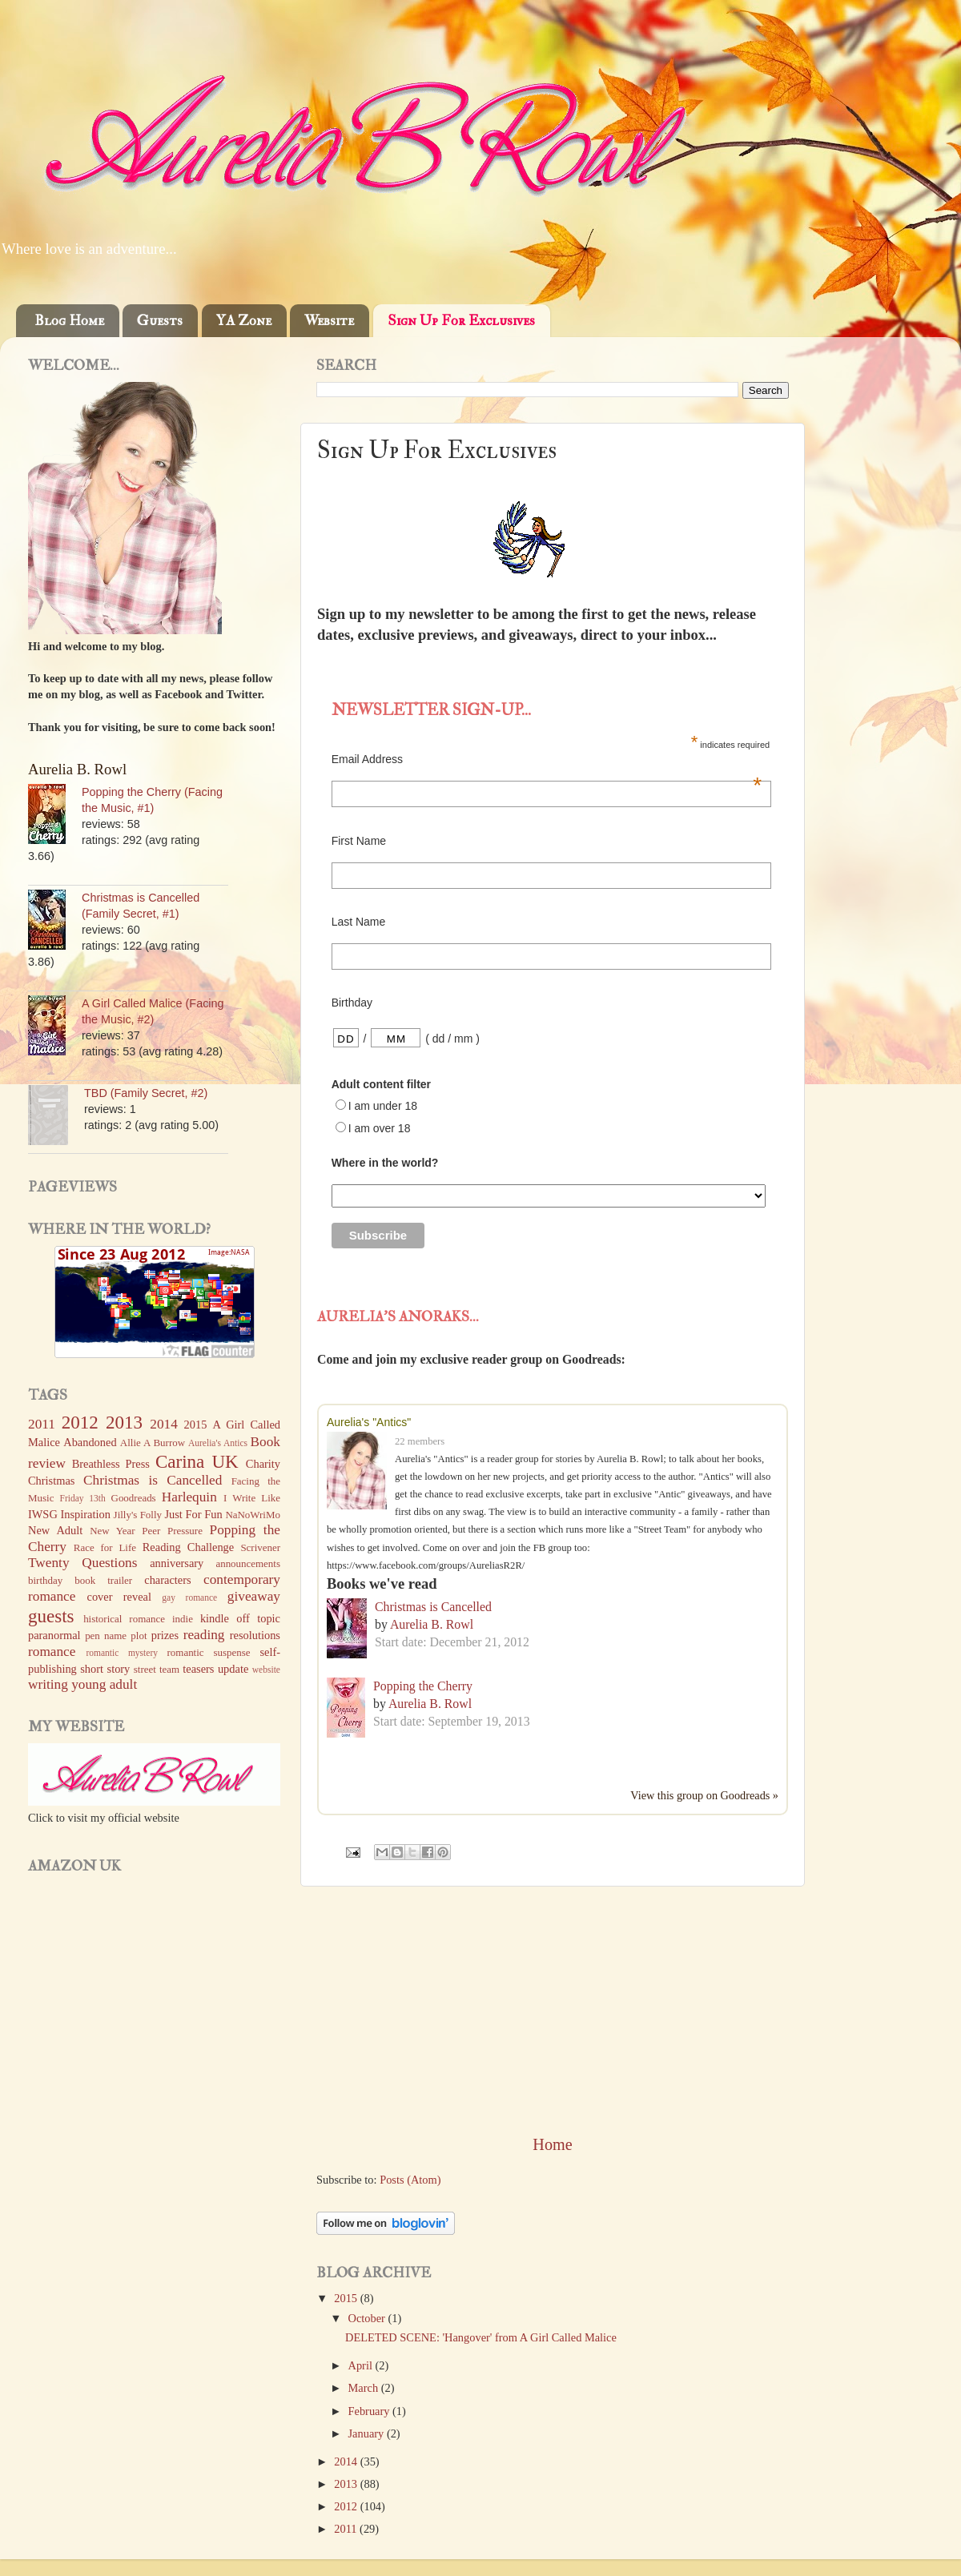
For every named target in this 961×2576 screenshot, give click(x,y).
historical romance (124, 1619)
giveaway (253, 1596)
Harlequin (189, 1497)
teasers (198, 1668)
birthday (45, 1580)
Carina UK (197, 1461)
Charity (263, 1463)
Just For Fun (193, 1514)
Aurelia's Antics (217, 1443)
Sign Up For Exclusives (461, 320)
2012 (347, 2506)
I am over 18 (379, 1128)
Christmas (51, 1480)
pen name (106, 1636)
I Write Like (251, 1498)
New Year (112, 1531)
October (368, 2318)
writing (48, 1684)
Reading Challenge (188, 1547)
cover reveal (119, 1596)
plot (139, 1636)
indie (182, 1619)
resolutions (255, 1635)
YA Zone (243, 320)
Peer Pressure (172, 1531)
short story (105, 1668)
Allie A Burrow (152, 1443)
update (233, 1668)
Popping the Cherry (422, 1686)
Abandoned (89, 1442)
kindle (214, 1618)
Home (552, 2144)
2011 (347, 2528)
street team (156, 1669)
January (367, 2433)
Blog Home (69, 320)
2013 (347, 2484)
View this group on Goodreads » (704, 1795)
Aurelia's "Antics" (369, 1422)
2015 (347, 2298)
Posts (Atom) (410, 2179)
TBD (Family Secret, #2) (145, 1093)
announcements (247, 1563)
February (370, 2411)
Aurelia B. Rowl (431, 1624)
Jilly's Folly (138, 1515)
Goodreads (133, 1498)
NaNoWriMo (252, 1515)
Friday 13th (83, 1498)
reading (204, 1634)
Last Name (359, 921)
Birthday (352, 1002)
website (266, 1669)
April (362, 2365)
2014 (347, 2461)
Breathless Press (111, 1463)
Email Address (547, 759)
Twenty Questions (82, 1562)
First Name (359, 840)
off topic (258, 1618)
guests (51, 1615)
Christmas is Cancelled (433, 1607)
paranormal (54, 1635)
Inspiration (86, 1514)
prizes (165, 1635)
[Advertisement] (553, 2010)
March (364, 2387)
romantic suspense (209, 1652)
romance (51, 1651)
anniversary (176, 1563)
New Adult (55, 1530)
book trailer (103, 1580)
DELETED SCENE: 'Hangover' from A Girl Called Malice (481, 2337)
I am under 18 (382, 1105)
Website (329, 320)
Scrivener (260, 1547)
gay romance (189, 1597)
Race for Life (105, 1547)
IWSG (43, 1514)
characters (167, 1579)
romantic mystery (122, 1653)
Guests (160, 320)
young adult (104, 1684)
